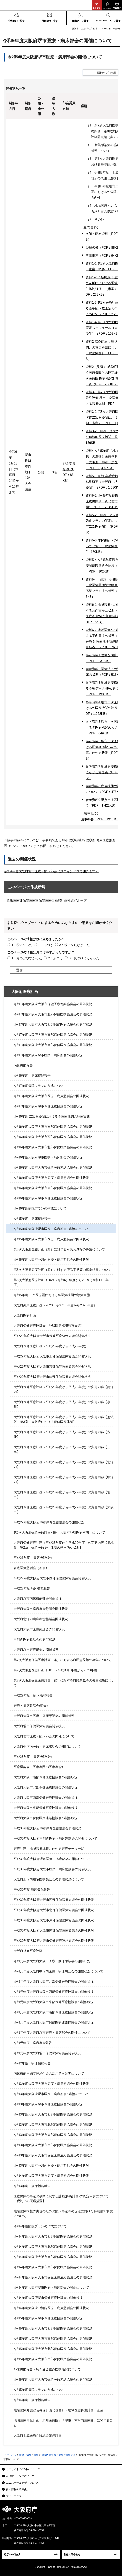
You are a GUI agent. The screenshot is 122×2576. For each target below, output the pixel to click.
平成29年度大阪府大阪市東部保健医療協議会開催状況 (52, 1366)
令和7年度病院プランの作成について (40, 1086)
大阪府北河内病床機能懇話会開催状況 (41, 1619)
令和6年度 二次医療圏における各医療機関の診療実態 (52, 1116)
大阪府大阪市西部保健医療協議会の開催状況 (46, 1797)
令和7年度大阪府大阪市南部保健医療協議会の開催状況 (53, 1045)
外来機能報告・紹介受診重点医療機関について (47, 2369)
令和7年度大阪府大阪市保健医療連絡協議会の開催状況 (53, 1004)
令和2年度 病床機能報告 (32, 2063)
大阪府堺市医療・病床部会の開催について (44, 1736)
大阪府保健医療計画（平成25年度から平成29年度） (51, 1346)
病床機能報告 (23, 1065)
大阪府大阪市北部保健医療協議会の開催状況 (46, 1787)
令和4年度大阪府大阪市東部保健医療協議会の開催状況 (53, 2267)
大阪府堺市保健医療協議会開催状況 (39, 1726)
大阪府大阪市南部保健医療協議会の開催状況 (46, 1777)
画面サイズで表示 (106, 72)
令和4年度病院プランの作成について (40, 2226)
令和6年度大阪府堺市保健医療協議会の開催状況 (48, 1198)
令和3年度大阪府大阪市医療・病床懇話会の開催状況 (51, 2083)
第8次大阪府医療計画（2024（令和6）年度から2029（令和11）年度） (61, 1282)
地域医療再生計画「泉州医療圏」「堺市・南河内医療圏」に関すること (63, 2423)
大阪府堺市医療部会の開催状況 (36, 1649)
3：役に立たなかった (74, 945)
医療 (36, 2455)
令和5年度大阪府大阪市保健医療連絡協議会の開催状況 (53, 2379)
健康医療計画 (48, 2455)
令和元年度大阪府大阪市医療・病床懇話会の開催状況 (52, 1961)
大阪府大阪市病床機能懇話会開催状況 (41, 1609)
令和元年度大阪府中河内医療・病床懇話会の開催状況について (58, 1971)
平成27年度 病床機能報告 (32, 1588)
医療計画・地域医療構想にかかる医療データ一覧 (49, 1848)
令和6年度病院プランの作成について (40, 1208)
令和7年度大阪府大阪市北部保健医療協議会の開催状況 (53, 1014)
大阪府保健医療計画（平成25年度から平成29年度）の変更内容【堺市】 (62, 1494)
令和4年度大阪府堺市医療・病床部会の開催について (51, 2287)
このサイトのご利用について (23, 2469)
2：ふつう (46, 945)
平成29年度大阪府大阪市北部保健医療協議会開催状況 (52, 1356)
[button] (97, 5)
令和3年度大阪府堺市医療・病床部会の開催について (51, 2094)
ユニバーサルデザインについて (24, 2482)
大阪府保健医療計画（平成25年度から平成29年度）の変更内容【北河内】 (64, 1464)
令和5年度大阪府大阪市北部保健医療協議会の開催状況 (53, 2349)
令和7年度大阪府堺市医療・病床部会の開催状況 (48, 1055)
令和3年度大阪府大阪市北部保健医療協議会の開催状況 (53, 2124)
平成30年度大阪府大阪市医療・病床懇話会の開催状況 (52, 1869)
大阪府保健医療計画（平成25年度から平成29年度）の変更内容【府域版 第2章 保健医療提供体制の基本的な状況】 (64, 1545)
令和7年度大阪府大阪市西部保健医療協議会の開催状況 (53, 1024)
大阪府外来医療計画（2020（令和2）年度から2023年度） (55, 1305)
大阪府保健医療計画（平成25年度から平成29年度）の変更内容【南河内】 (64, 1389)
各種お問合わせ (72, 2554)
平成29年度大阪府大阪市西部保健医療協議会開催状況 (52, 1578)
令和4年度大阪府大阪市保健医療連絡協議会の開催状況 (53, 2277)
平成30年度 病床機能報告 (32, 1889)
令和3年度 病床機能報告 (32, 2186)
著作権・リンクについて (20, 2476)
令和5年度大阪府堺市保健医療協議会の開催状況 (48, 2318)
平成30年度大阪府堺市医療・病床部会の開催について (52, 1859)
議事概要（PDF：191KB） (100, 819)
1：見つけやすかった (26, 958)
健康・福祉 (25, 2455)
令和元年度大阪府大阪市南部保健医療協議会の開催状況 (54, 2012)
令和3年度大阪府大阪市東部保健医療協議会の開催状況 (53, 2135)
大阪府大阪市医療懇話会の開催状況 (39, 1629)
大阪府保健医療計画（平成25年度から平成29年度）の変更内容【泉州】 (62, 1404)
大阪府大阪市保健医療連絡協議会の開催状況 (46, 1818)
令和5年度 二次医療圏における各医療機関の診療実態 (52, 1295)
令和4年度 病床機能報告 (32, 2400)
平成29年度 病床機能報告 (33, 1695)
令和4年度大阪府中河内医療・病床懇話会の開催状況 (51, 2308)
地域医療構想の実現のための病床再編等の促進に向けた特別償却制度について (63, 2213)
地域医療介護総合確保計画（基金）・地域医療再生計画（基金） (60, 2410)
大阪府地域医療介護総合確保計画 (38, 2435)
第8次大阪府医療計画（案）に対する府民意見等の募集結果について (62, 1269)
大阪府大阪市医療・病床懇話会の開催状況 (44, 1716)
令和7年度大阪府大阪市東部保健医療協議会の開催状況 (53, 1034)
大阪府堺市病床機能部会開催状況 (38, 1598)
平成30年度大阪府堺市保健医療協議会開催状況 (47, 1828)
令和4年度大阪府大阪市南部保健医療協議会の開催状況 (53, 2257)
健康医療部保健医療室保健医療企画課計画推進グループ (47, 900)
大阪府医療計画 (24, 992)
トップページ (9, 2455)
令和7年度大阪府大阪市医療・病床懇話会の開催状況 (51, 1096)
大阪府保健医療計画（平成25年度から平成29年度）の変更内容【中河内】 (64, 1479)
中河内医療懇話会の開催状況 (34, 1639)
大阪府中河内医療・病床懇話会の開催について (47, 1746)
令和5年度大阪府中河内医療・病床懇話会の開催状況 (51, 1259)
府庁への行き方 (12, 2554)
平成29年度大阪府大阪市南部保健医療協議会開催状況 (52, 1376)
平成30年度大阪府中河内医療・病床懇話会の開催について (55, 1838)
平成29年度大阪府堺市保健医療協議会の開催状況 (49, 1522)
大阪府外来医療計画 (28, 1951)
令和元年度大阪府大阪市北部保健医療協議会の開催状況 (54, 1981)
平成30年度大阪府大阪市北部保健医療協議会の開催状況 (54, 1910)
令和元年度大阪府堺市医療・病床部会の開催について (52, 2032)
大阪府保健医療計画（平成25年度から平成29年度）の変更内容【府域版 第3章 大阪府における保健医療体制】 (64, 1419)
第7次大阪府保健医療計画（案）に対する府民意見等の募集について (62, 1660)
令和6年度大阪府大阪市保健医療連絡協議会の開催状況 (53, 1167)
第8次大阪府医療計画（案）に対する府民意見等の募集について (59, 1249)
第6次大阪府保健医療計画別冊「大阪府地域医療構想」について (59, 1532)
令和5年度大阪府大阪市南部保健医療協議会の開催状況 (53, 2359)
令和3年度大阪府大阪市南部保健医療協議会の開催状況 (53, 2145)
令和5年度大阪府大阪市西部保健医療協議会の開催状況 (53, 2328)
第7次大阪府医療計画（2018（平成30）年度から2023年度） (57, 1670)
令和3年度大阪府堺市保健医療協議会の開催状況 (48, 2104)
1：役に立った (21, 945)
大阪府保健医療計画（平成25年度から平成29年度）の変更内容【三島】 (62, 1449)
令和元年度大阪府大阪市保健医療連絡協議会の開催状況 (54, 2022)
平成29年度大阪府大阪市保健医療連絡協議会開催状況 (52, 1336)
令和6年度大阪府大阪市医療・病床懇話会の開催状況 (51, 1177)
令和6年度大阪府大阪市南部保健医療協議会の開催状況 (53, 1126)
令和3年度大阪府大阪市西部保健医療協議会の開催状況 (53, 2114)
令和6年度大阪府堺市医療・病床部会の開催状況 (48, 1157)
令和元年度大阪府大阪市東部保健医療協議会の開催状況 (54, 2002)
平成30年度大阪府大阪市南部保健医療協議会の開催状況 (54, 1930)
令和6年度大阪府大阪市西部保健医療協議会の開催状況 (53, 1137)
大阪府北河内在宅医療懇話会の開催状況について (49, 1879)
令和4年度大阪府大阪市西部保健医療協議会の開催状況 (53, 2236)
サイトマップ (14, 2495)
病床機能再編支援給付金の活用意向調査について (49, 2073)
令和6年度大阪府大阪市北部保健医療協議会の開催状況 (53, 1147)
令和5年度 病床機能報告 (32, 1218)
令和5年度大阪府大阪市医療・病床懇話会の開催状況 (51, 1239)
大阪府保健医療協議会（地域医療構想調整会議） (49, 1325)
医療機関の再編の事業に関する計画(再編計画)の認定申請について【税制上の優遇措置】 (61, 2198)
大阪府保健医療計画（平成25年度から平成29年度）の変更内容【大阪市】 (64, 1510)
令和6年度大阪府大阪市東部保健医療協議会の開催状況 (53, 1188)
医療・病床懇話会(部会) (31, 1705)
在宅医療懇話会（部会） (31, 1568)
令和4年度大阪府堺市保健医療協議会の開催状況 (48, 2297)
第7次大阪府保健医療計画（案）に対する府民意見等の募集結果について (64, 1683)
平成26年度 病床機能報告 (33, 1557)
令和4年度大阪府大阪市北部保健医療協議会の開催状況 (53, 2246)
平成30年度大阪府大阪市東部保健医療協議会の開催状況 (54, 1920)
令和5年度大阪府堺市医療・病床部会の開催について (51, 1229)
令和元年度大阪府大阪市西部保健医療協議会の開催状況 (54, 1991)
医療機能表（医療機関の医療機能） (39, 1767)
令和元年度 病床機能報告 (33, 2043)
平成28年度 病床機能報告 (33, 1756)
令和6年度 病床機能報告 (32, 1075)
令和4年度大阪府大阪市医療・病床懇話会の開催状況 (51, 2175)
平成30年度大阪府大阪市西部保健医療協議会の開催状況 (54, 1899)
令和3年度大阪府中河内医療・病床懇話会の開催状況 (51, 2165)
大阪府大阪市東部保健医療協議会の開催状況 (46, 1808)
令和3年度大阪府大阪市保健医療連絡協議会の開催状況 (53, 2155)
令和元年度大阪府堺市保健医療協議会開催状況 (47, 2053)
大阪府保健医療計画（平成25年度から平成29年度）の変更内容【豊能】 (62, 1434)
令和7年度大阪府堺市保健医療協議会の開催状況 (48, 1106)
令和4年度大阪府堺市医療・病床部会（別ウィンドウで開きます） (51, 871)
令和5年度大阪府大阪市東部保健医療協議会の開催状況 (53, 2338)
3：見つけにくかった (84, 958)
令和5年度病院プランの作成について (40, 2389)
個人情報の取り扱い (17, 2489)
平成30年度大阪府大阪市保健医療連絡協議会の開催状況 (54, 1940)
